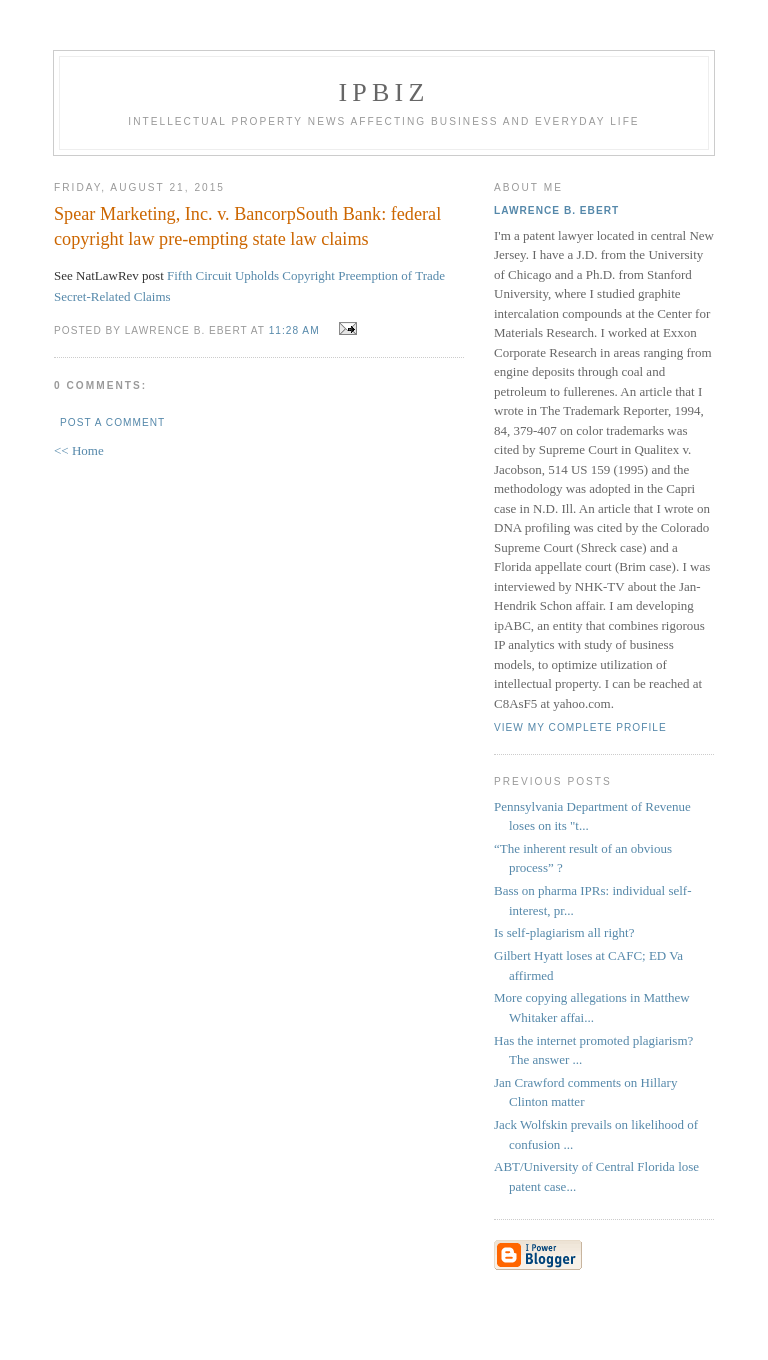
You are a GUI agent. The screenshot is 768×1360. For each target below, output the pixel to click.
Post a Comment (112, 422)
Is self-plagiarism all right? (564, 932)
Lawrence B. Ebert (556, 210)
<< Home (79, 450)
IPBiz (384, 92)
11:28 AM (294, 330)
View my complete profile (580, 727)
